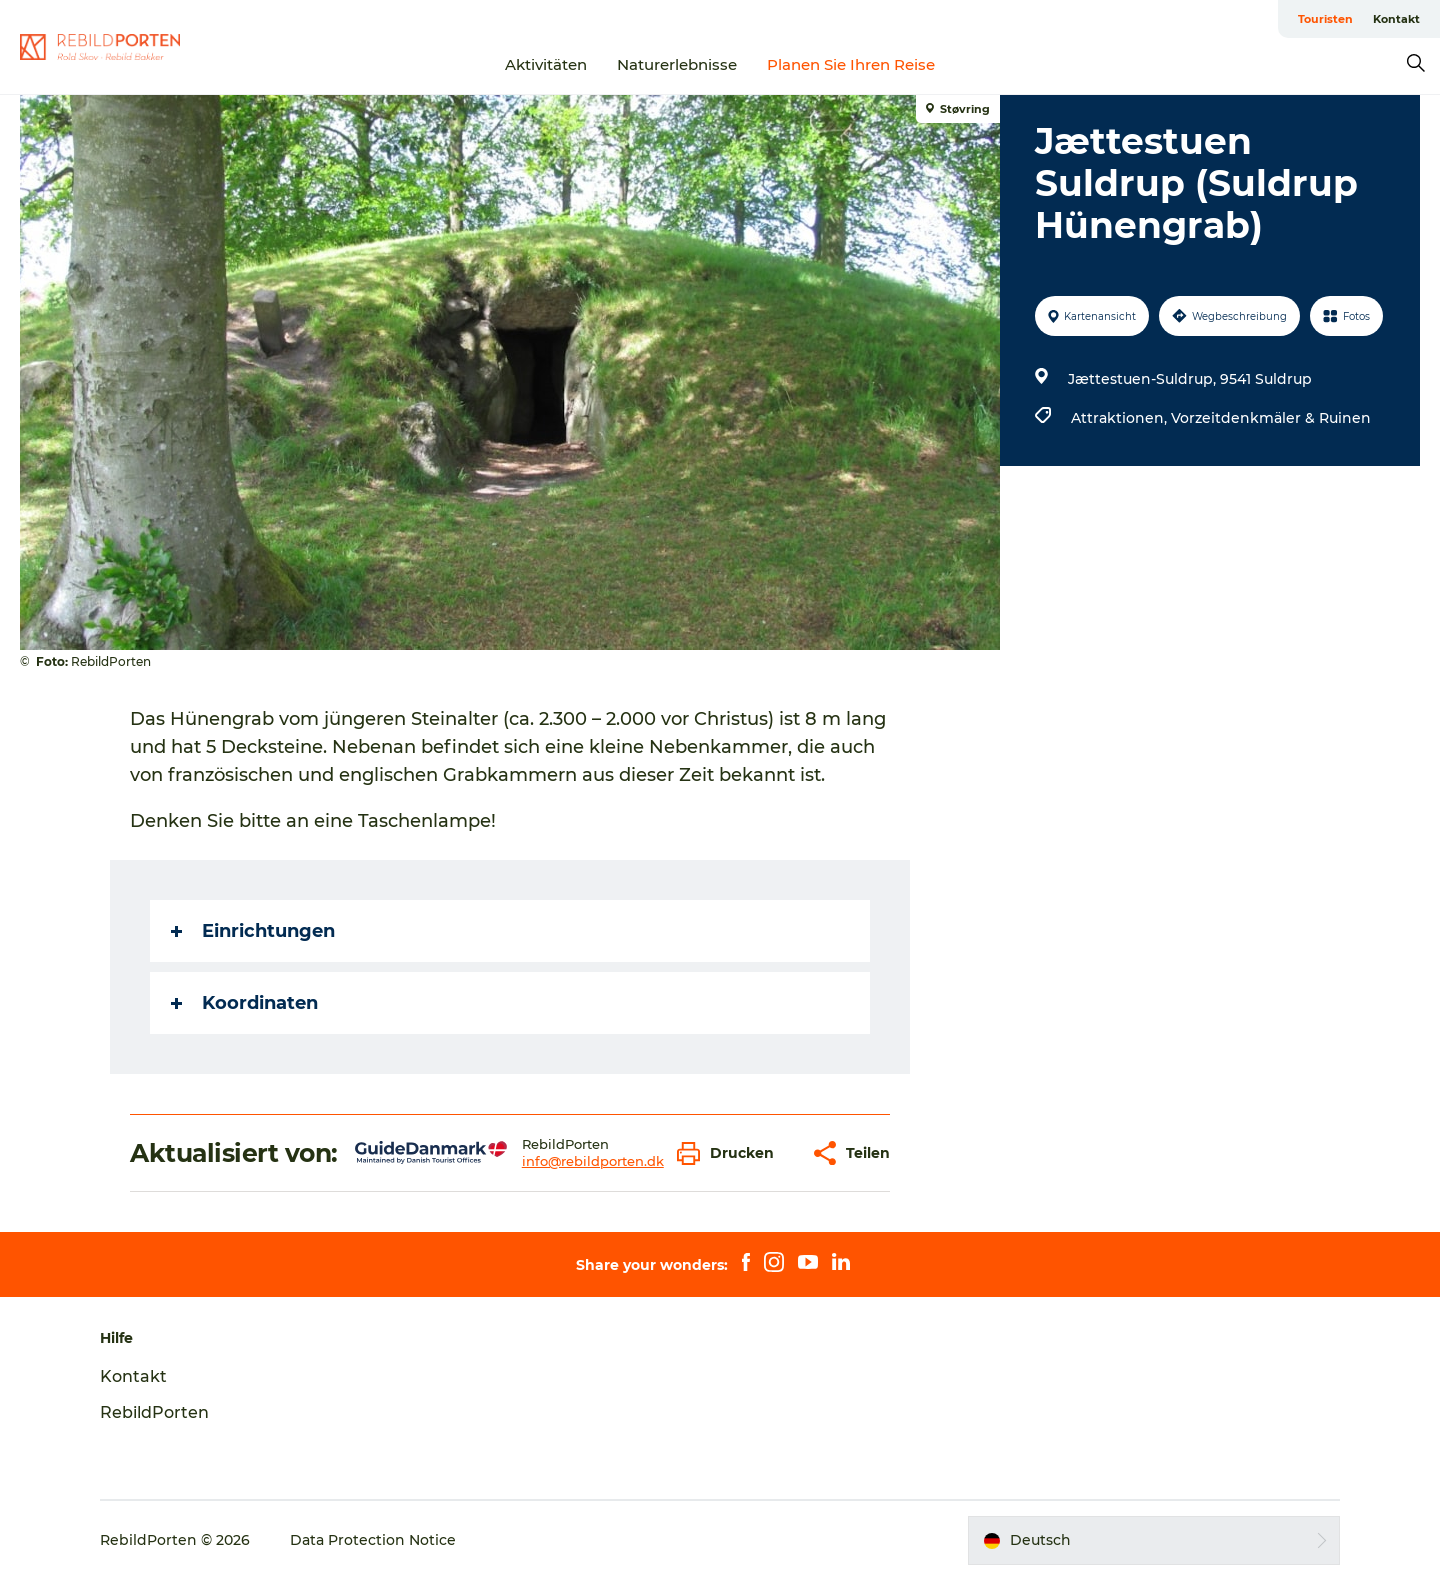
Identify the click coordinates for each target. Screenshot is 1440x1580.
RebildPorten (154, 1412)
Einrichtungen (253, 931)
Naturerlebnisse (677, 64)
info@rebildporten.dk (593, 1161)
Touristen (1325, 19)
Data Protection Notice (373, 1540)
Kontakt (1396, 19)
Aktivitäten (546, 64)
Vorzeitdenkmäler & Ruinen (1271, 418)
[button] (730, 1153)
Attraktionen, (1121, 418)
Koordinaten (244, 1003)
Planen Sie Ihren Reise (851, 64)
